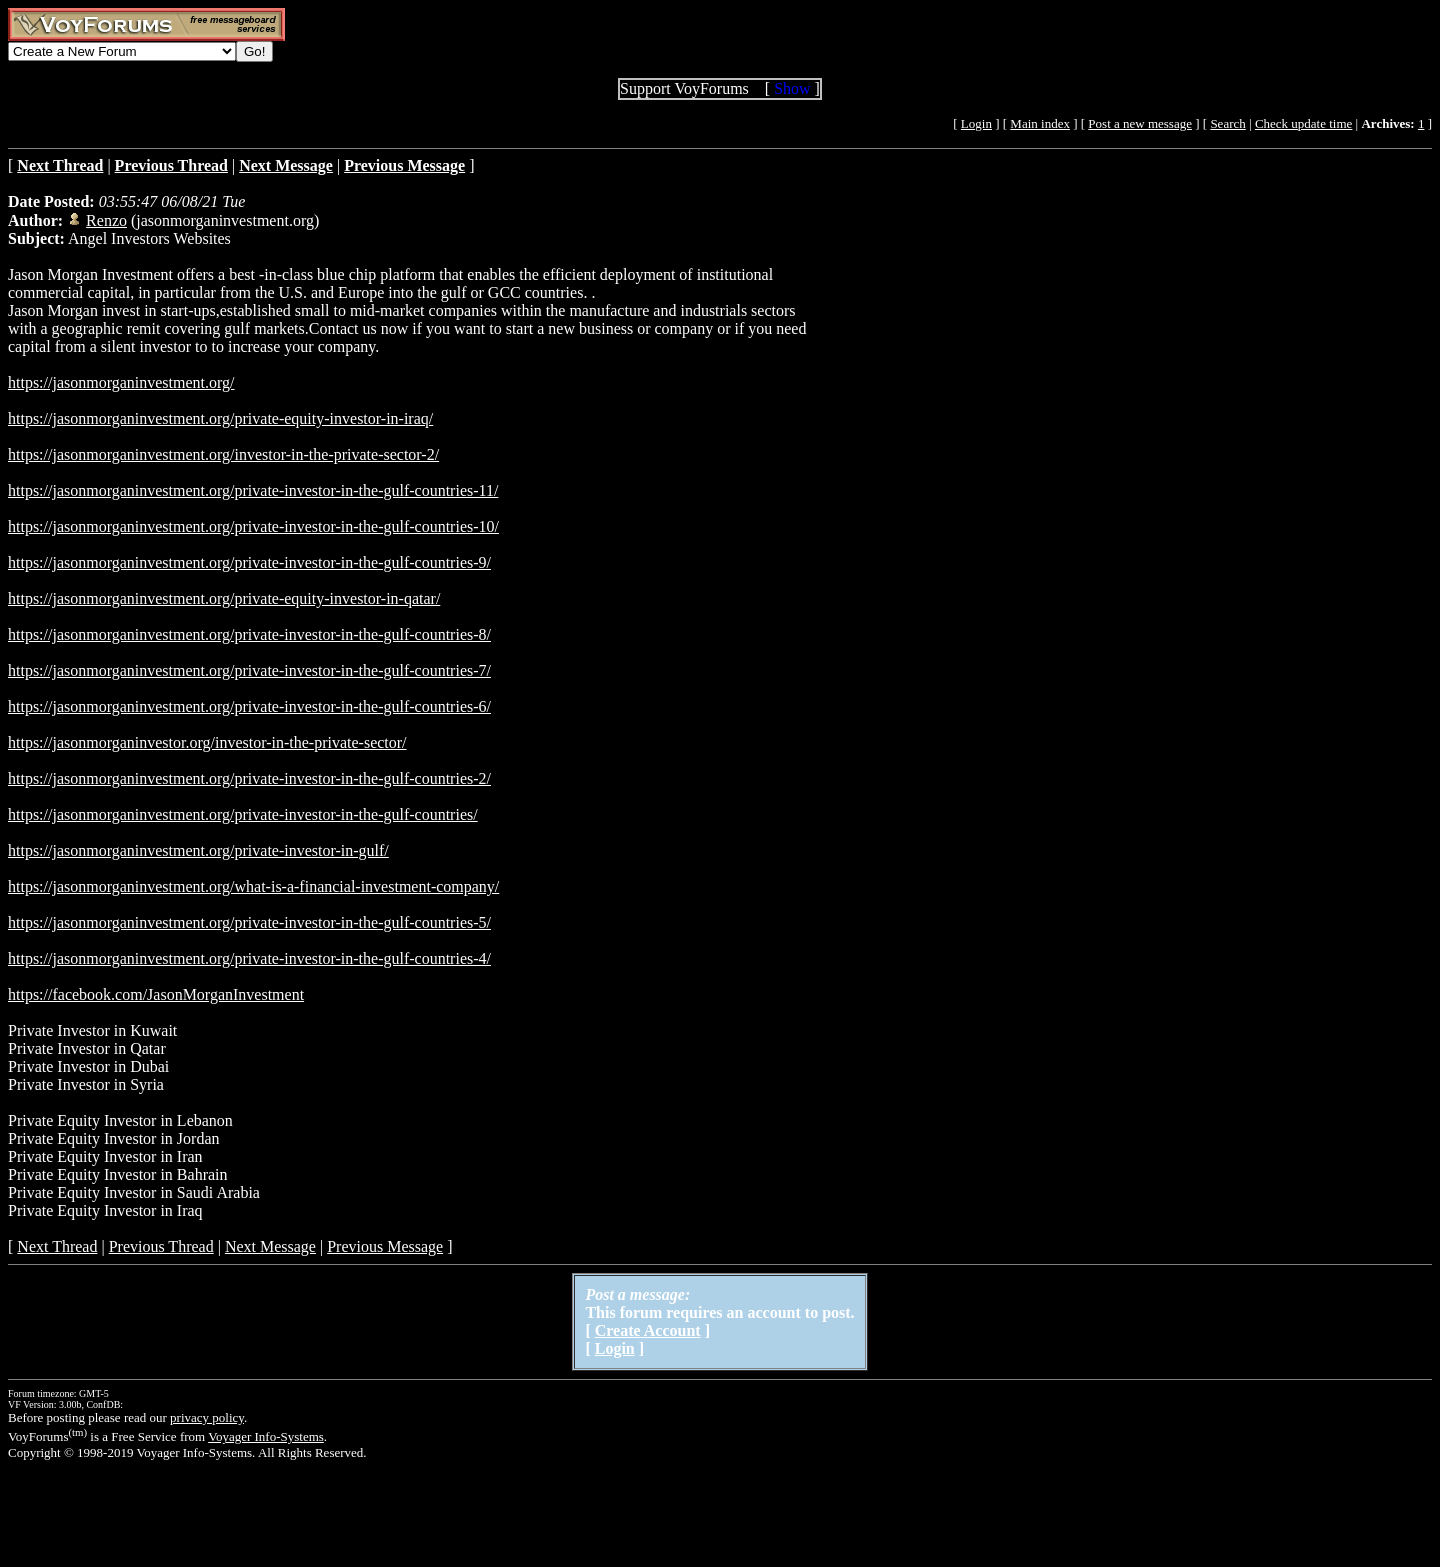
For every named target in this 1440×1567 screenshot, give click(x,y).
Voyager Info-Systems (266, 1436)
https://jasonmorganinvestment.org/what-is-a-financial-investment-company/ (253, 886)
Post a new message (1140, 123)
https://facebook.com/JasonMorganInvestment (156, 994)
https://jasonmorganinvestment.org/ (121, 382)
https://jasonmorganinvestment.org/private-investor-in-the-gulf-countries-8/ (249, 634)
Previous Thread (161, 1246)
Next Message (270, 1246)
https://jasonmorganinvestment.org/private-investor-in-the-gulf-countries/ (243, 814)
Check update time (1303, 123)
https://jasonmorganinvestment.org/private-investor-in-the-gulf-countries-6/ (249, 706)
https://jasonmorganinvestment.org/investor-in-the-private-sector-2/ (223, 454)
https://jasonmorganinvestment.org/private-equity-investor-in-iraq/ (220, 418)
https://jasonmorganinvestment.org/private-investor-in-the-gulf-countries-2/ (249, 778)
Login (976, 123)
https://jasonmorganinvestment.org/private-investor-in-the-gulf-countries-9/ (249, 562)
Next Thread (57, 1246)
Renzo (106, 220)
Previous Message (385, 1246)
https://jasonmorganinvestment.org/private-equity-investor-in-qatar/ (224, 598)
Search (1227, 123)
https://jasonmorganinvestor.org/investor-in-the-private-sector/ (207, 742)
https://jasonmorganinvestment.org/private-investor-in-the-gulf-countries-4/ (249, 958)
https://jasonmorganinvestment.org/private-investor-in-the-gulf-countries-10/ (253, 526)
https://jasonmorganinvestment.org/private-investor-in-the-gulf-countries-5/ (249, 922)
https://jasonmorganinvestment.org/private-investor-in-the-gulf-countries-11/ (253, 490)
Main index (1040, 123)
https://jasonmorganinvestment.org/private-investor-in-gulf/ (198, 850)
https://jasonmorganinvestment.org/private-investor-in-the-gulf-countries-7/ (249, 670)
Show (792, 88)
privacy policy (207, 1417)
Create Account (648, 1330)
